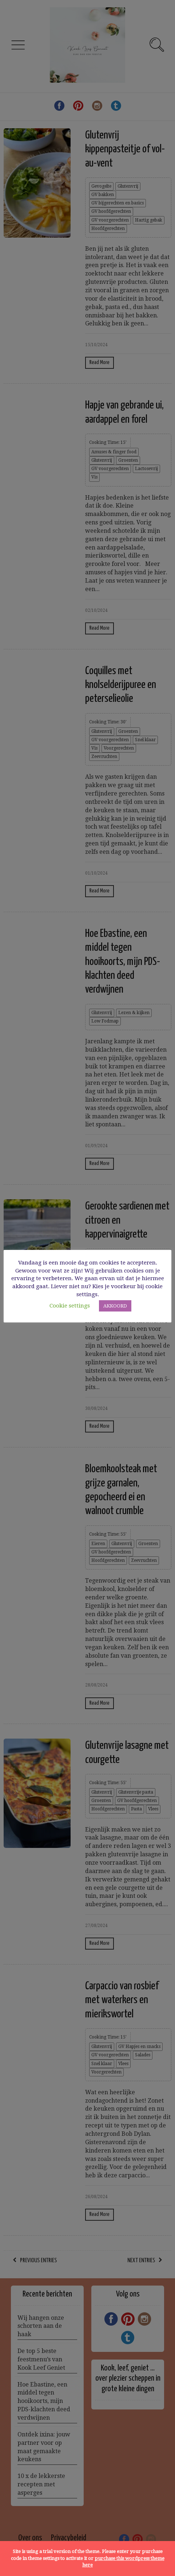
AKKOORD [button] (115, 1306)
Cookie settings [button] (69, 1305)
